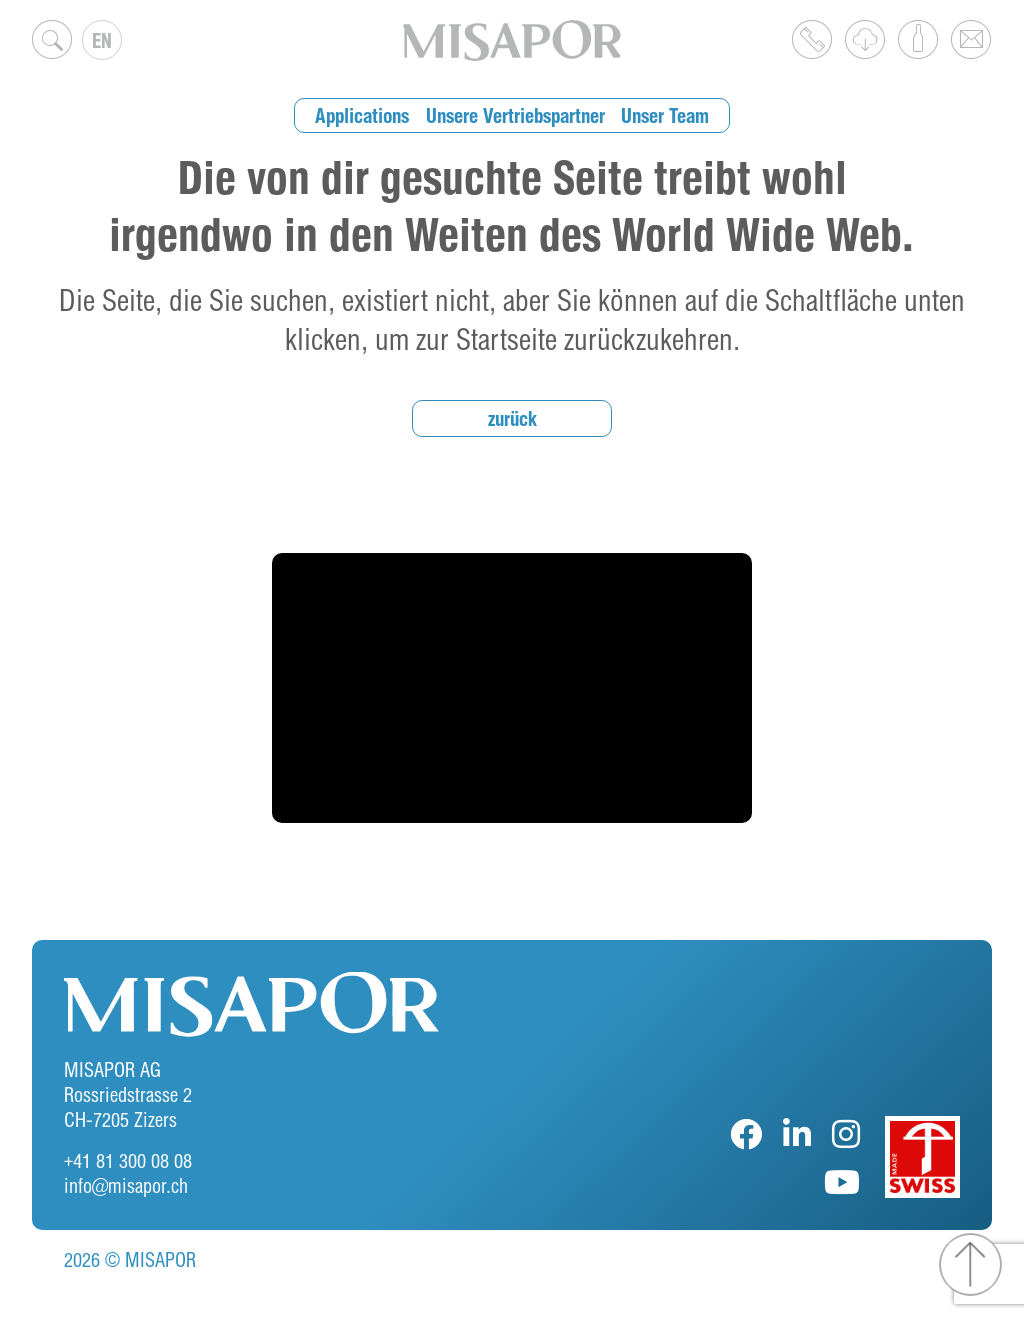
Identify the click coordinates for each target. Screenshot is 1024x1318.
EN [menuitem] (102, 40)
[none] (102, 40)
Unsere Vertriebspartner (515, 115)
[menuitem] (102, 40)
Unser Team (665, 115)
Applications (362, 115)
